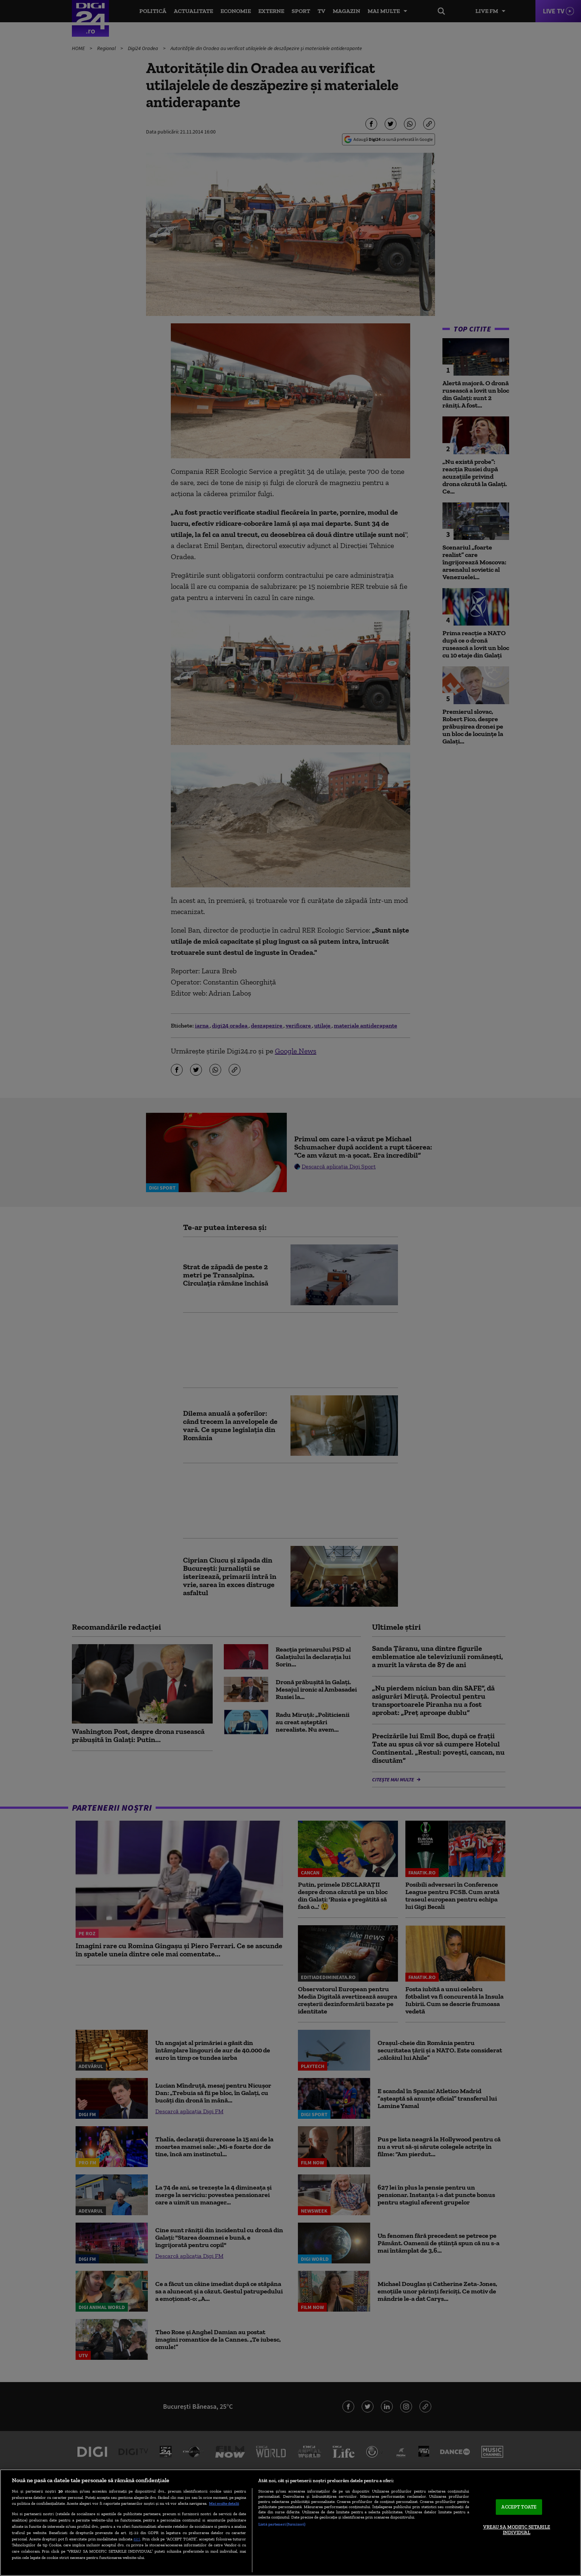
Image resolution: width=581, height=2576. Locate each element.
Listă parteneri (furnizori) (281, 2524)
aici (136, 2539)
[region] (290, 2522)
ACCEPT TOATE (519, 2507)
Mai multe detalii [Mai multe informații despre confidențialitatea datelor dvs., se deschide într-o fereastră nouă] (224, 2503)
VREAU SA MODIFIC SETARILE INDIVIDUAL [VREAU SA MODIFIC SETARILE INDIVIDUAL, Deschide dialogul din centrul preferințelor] (516, 2530)
